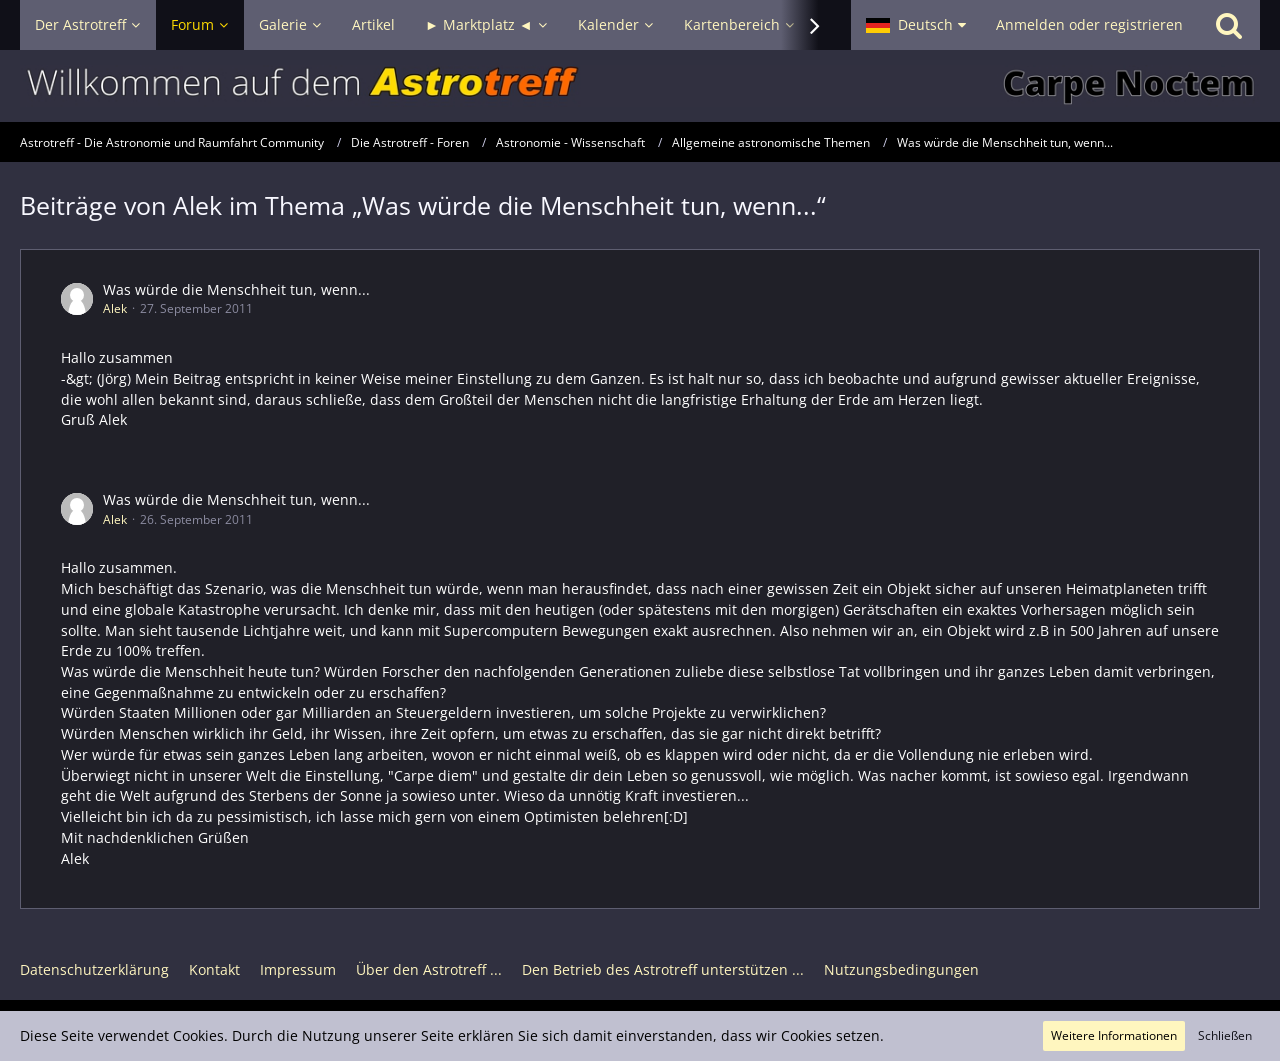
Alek (115, 308)
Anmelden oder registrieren (1089, 24)
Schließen (1225, 1035)
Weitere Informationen (1114, 1035)
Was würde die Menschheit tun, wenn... (236, 289)
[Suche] (1229, 25)
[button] (916, 25)
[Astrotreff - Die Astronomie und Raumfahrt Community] (640, 86)
